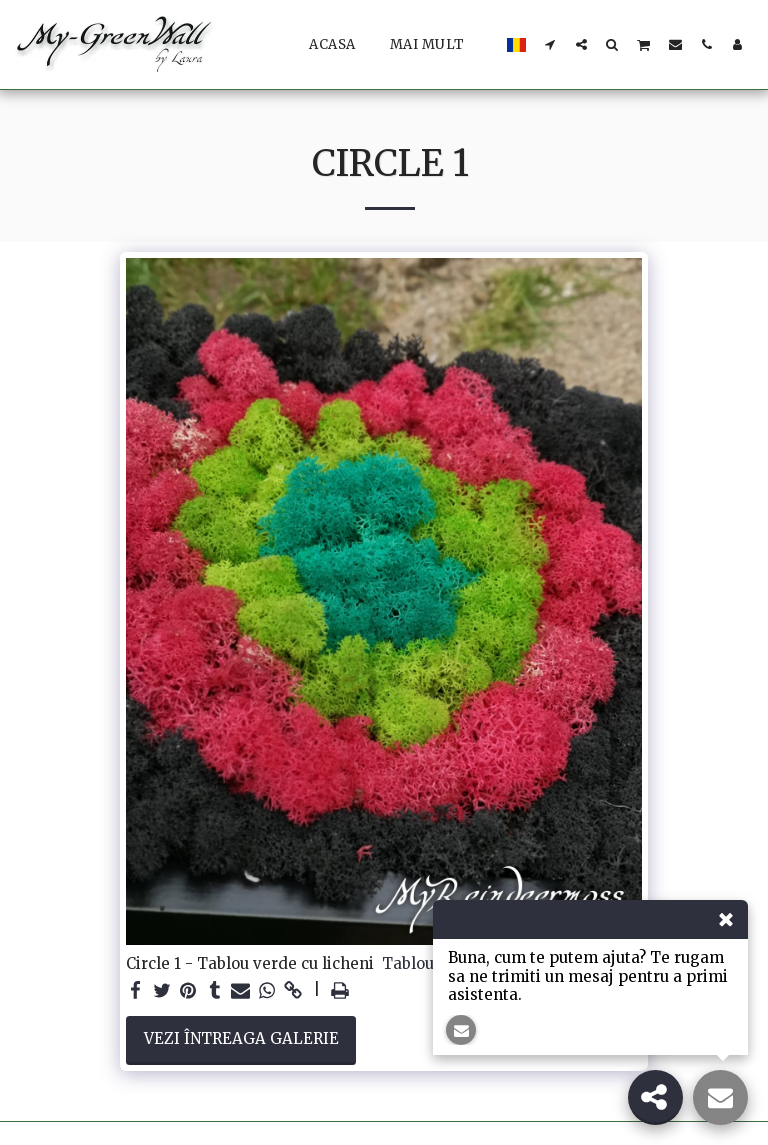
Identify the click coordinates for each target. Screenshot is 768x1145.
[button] (550, 44)
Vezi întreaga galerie (241, 1038)
